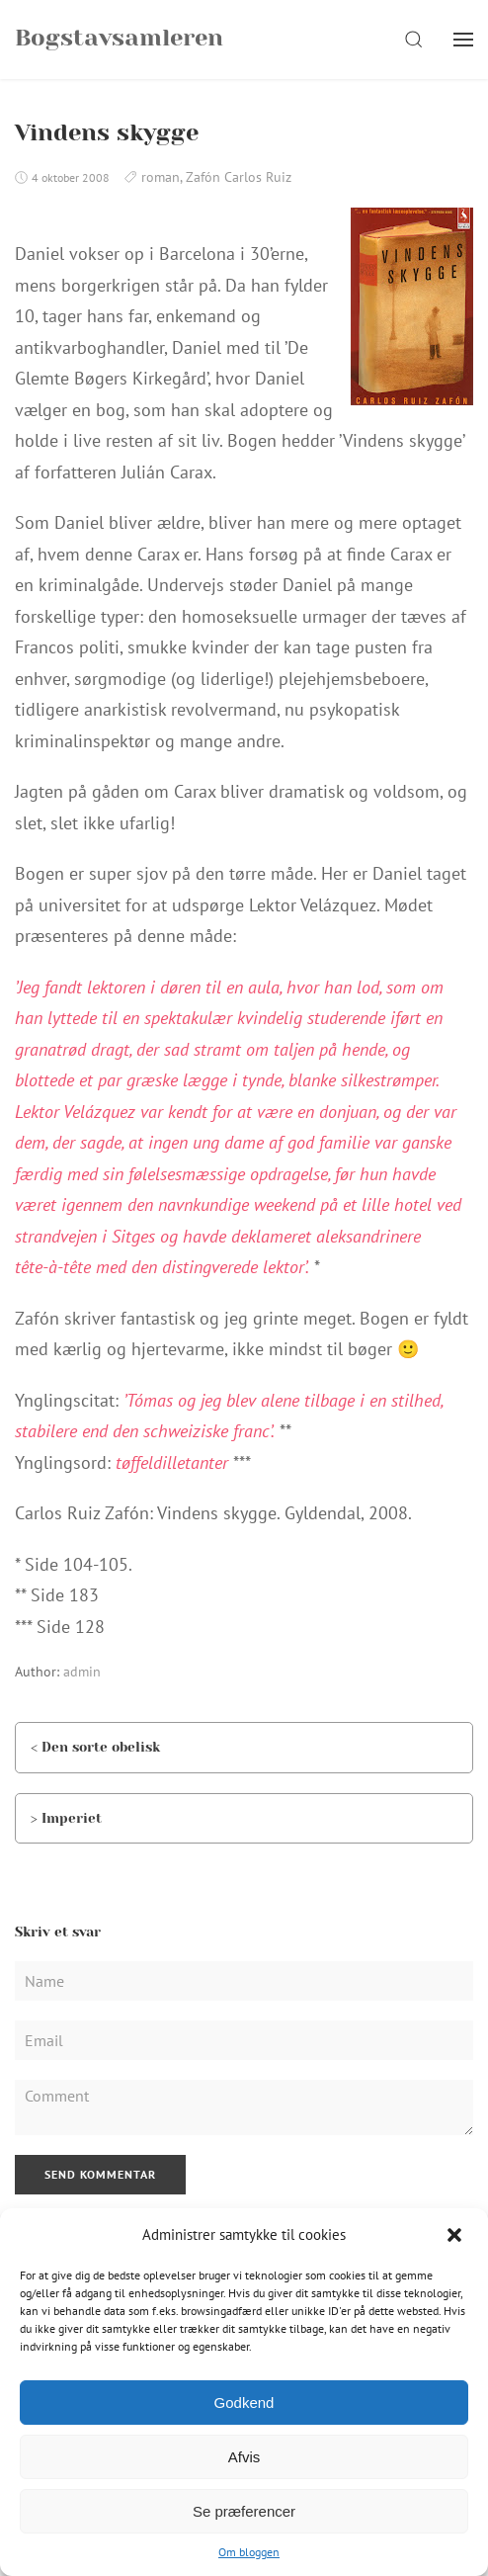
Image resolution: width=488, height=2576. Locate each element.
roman (160, 177)
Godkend (244, 2402)
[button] (456, 2235)
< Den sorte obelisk (95, 1747)
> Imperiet (66, 1818)
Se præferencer (244, 2511)
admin (82, 1671)
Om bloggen (249, 2551)
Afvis (244, 2456)
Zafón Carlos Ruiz (238, 177)
